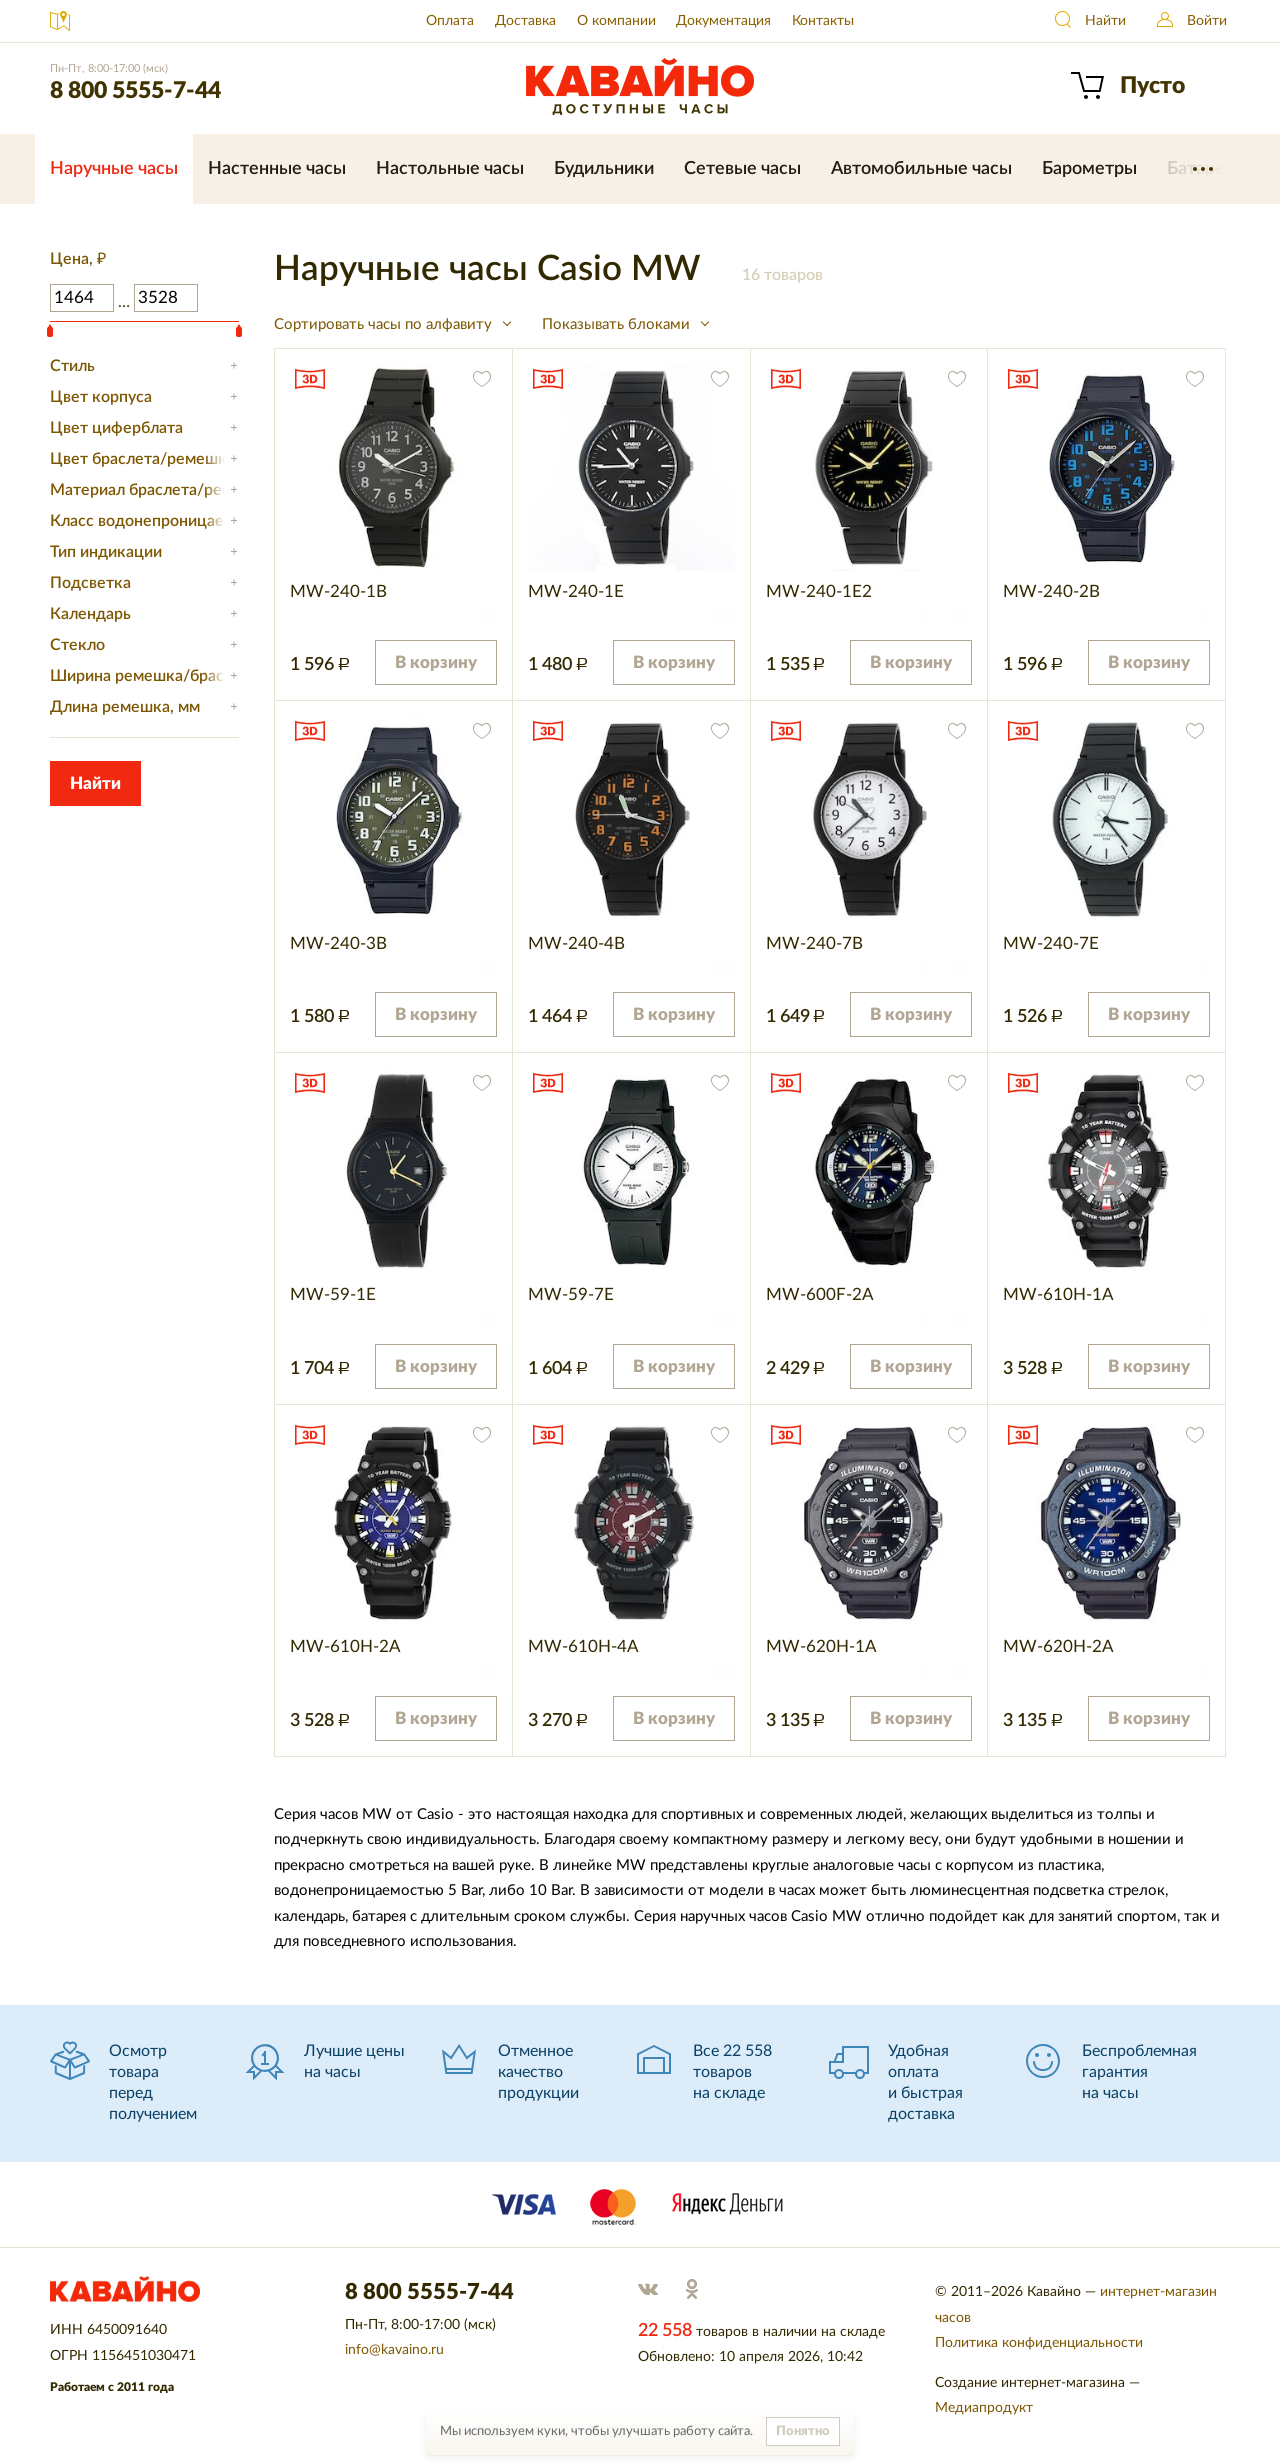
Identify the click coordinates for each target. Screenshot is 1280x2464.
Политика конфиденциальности (1039, 2343)
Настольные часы (450, 169)
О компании (616, 21)
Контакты (823, 21)
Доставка (525, 21)
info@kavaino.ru (394, 2350)
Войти (1207, 21)
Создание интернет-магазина (1030, 2383)
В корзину (436, 662)
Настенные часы (277, 169)
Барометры (1089, 169)
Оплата (450, 21)
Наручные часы (114, 169)
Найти (1105, 21)
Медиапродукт (984, 2408)
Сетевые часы (742, 169)
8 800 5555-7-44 (135, 90)
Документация (723, 21)
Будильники (604, 169)
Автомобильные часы (921, 169)
